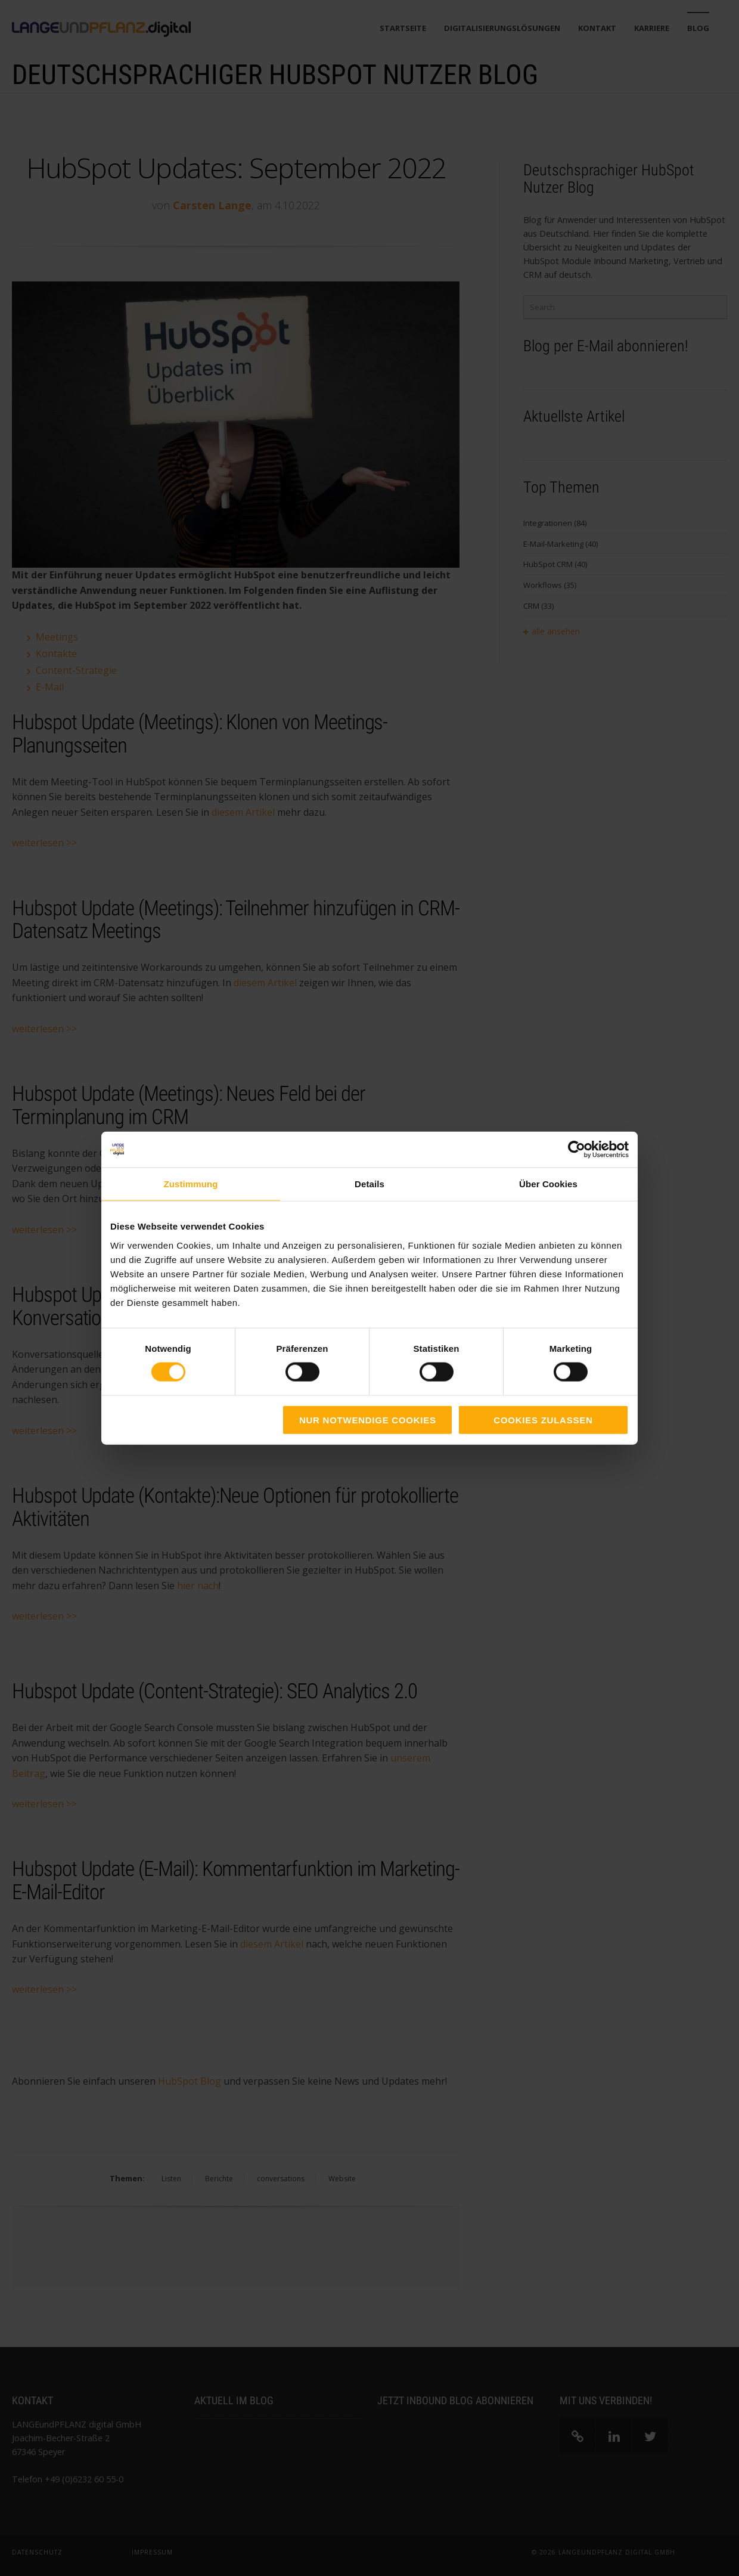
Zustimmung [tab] (191, 1184)
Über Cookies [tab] (548, 1184)
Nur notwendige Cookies (367, 1419)
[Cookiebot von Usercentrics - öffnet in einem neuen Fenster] (576, 1150)
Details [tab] (369, 1184)
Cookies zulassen (542, 1419)
